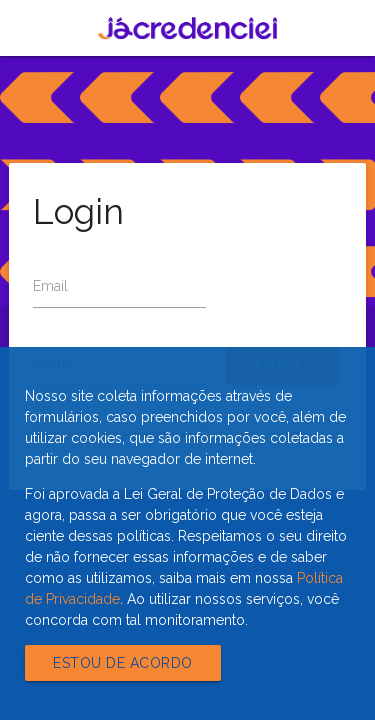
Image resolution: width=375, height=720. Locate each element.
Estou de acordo (123, 663)
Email (50, 286)
